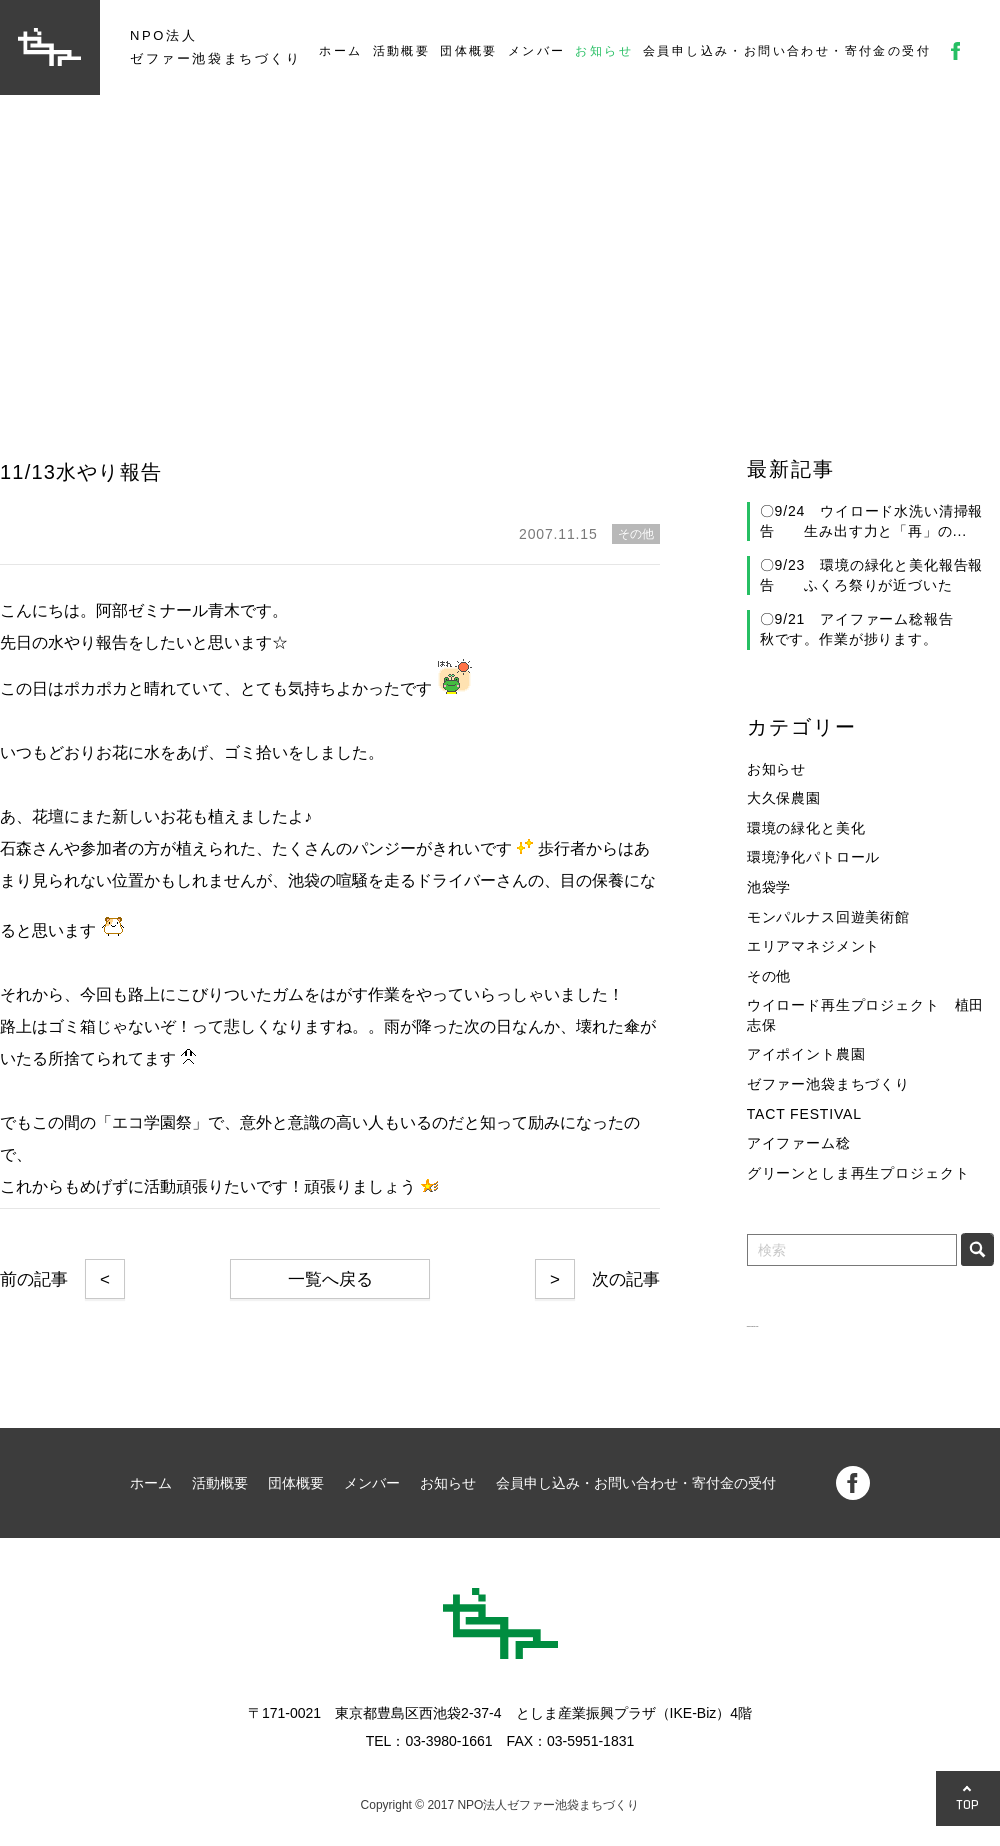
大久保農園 (784, 798)
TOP (968, 1804)
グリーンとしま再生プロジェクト (858, 1173)
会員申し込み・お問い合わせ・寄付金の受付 (787, 51)
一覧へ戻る (330, 1279)
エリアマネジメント (814, 946)
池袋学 (769, 887)
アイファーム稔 (799, 1143)
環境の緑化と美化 (806, 828)
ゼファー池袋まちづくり (828, 1084)
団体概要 (469, 51)
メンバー (537, 51)
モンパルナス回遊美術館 (828, 917)
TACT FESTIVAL (804, 1114)
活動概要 (402, 51)
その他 (769, 976)
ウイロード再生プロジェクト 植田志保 (865, 1015)
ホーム (340, 51)
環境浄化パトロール (814, 857)
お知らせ (604, 51)
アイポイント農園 (806, 1054)
